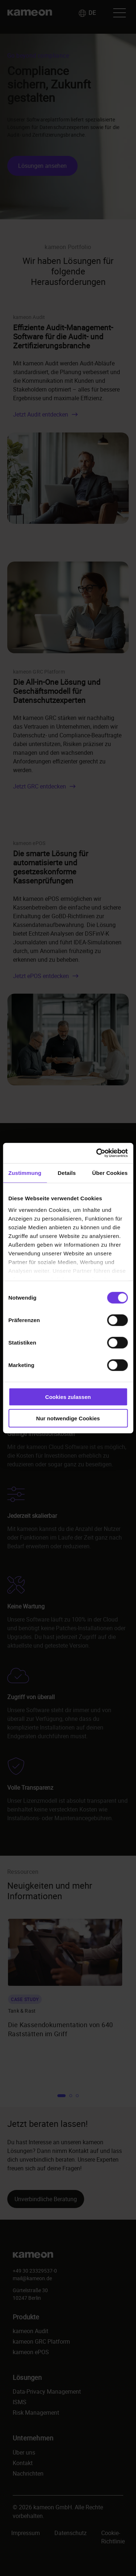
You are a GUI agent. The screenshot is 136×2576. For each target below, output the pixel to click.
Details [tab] (67, 1172)
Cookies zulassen (68, 1397)
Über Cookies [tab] (110, 1172)
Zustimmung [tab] (24, 1172)
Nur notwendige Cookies (68, 1418)
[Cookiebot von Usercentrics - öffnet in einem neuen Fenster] (97, 1153)
